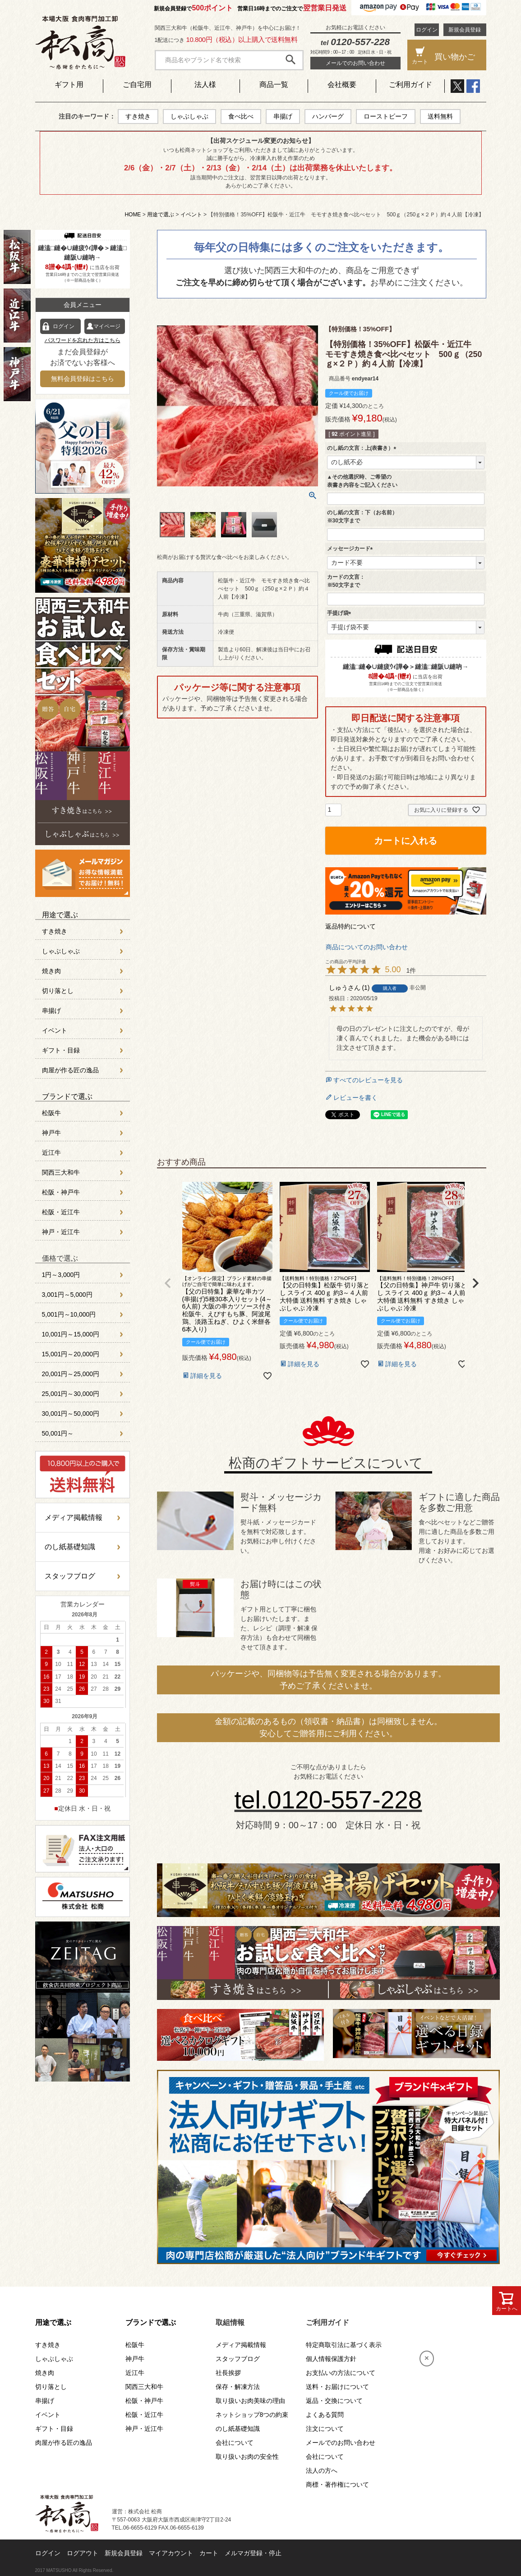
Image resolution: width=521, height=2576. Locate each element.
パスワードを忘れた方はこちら (82, 340)
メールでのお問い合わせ (355, 63)
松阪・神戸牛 (61, 1192)
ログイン (427, 30)
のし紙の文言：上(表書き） (363, 448)
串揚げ (282, 116)
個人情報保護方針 (331, 2358)
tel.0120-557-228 (328, 1800)
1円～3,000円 (61, 1274)
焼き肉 (51, 971)
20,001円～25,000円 (71, 1373)
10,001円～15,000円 (71, 1334)
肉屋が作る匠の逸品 (70, 1070)
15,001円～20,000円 (71, 1354)
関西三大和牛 (61, 1172)
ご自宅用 (137, 84)
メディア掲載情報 (73, 1517)
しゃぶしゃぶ (189, 116)
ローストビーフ (386, 116)
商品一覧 (273, 84)
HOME (132, 214)
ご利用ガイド (410, 84)
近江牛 (51, 1152)
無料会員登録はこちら (82, 378)
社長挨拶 (228, 2372)
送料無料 (440, 116)
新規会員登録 (464, 30)
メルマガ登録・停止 (253, 2553)
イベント (191, 214)
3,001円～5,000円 (67, 1294)
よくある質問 (325, 2414)
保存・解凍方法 (238, 2386)
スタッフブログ (70, 1576)
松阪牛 (51, 1112)
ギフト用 (69, 84)
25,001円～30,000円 (71, 1393)
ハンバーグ (328, 116)
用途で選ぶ (160, 214)
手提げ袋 (340, 613)
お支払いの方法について (340, 2372)
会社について (235, 2442)
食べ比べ (241, 116)
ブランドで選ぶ (67, 1096)
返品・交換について (334, 2400)
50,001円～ (58, 1433)
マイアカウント (171, 2553)
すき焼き (138, 116)
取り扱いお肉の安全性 (247, 2456)
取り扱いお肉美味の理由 (250, 2400)
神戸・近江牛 (61, 1231)
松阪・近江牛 (61, 1212)
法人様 (205, 84)
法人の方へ (321, 2470)
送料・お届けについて (337, 2386)
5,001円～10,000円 (69, 1314)
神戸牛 (51, 1132)
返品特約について (350, 926)
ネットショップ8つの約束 (252, 2414)
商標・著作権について (337, 2484)
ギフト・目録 (61, 1050)
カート (208, 2553)
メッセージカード (351, 548)
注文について (325, 2428)
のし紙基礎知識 (70, 1547)
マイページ (106, 326)
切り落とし (58, 990)
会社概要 (341, 84)
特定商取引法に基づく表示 (344, 2344)
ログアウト (82, 2553)
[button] (168, 1283)
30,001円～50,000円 (71, 1413)
